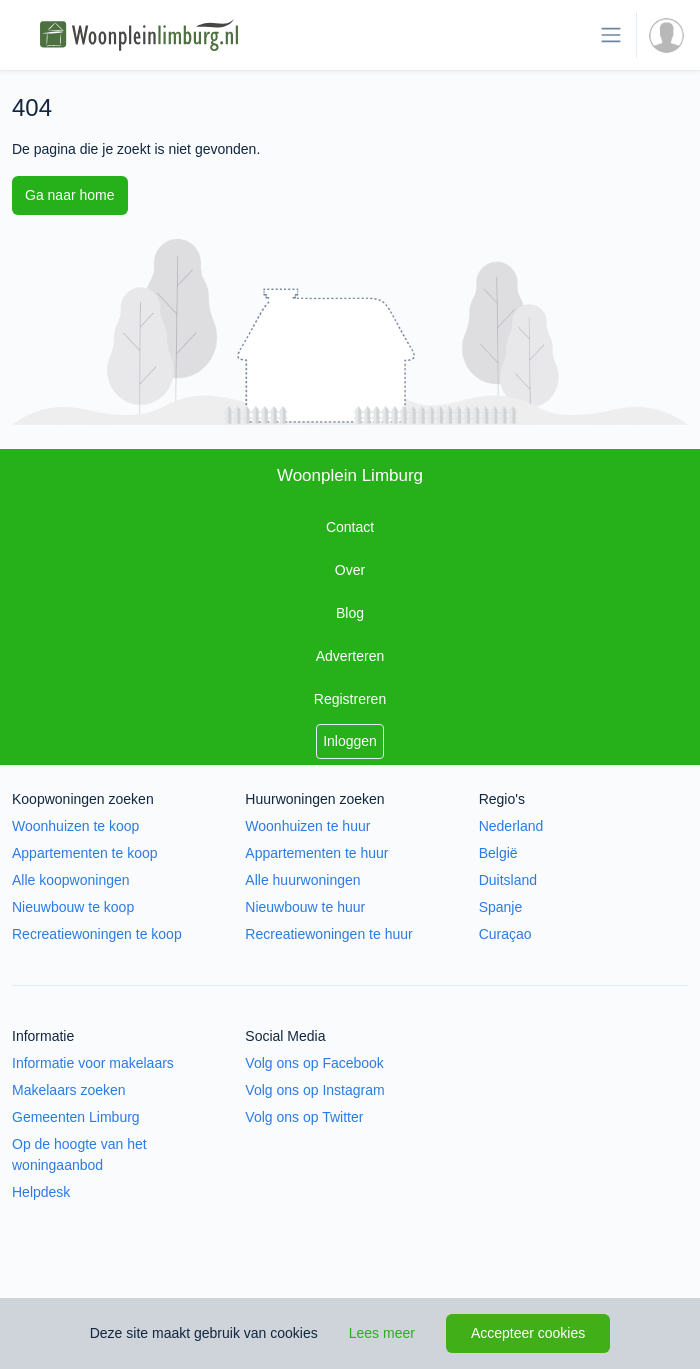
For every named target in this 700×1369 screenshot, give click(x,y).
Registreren (350, 699)
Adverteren (350, 656)
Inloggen (350, 741)
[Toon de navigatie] (611, 35)
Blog (350, 613)
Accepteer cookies (528, 1333)
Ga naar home (70, 195)
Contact (350, 527)
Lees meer (382, 1333)
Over (350, 570)
